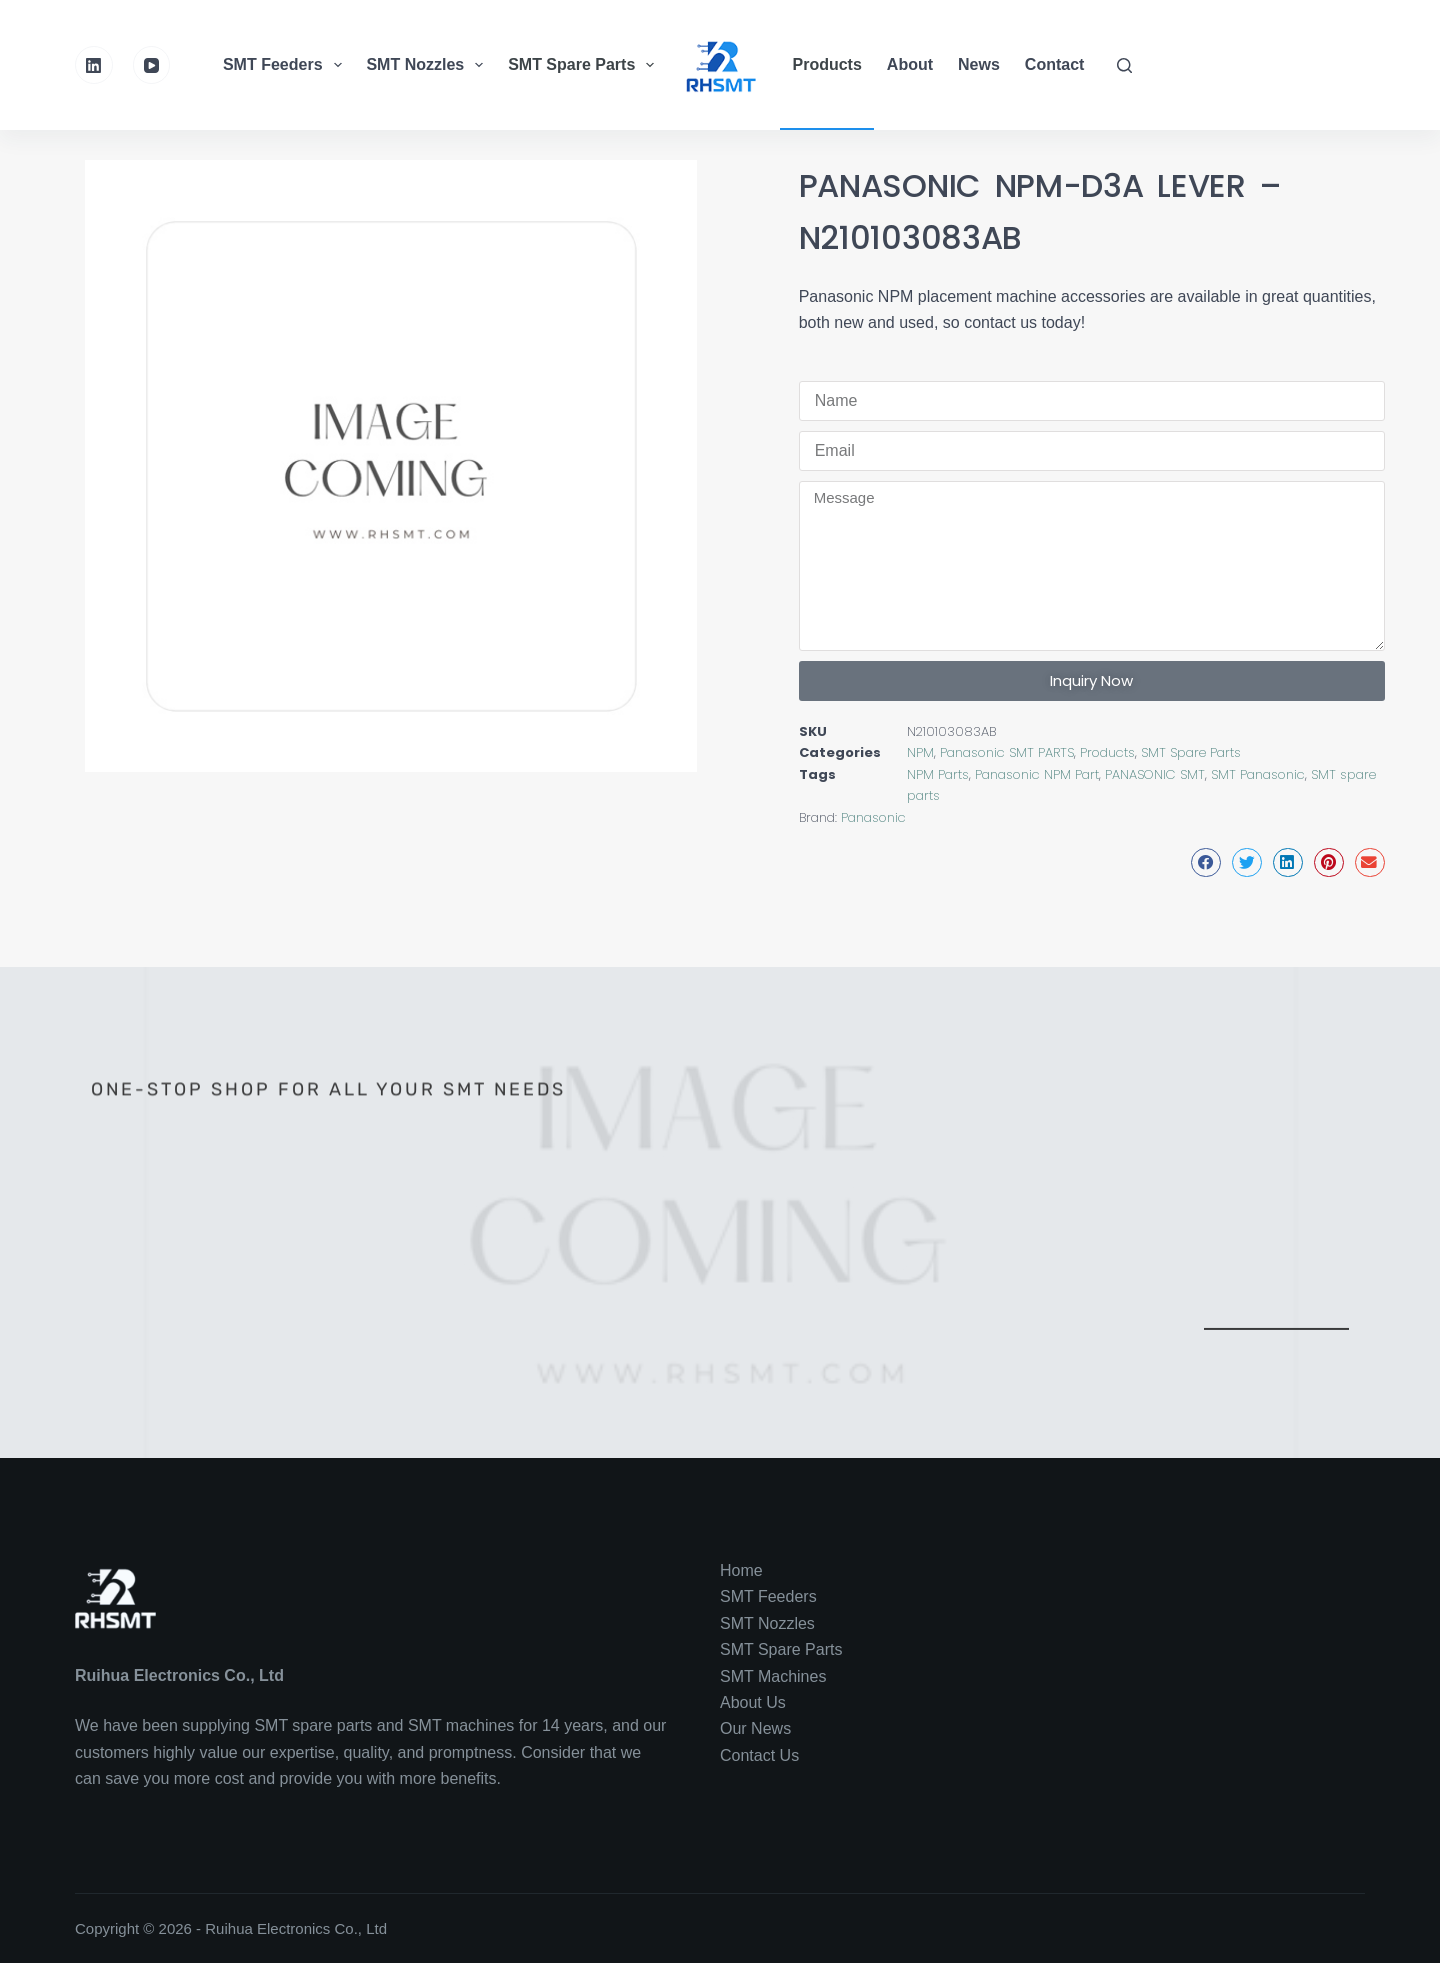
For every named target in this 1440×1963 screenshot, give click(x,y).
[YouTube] (152, 65)
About (910, 64)
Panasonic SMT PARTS (1007, 752)
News (979, 64)
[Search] (1124, 65)
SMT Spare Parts (584, 65)
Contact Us (759, 1755)
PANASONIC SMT (1155, 774)
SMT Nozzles (427, 65)
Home (741, 1570)
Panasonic (873, 817)
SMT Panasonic (1258, 774)
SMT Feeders (285, 65)
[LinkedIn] (94, 65)
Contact (1055, 64)
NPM (920, 752)
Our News (755, 1728)
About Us (753, 1702)
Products (827, 64)
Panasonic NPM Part (1037, 774)
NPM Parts (938, 774)
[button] (1206, 862)
